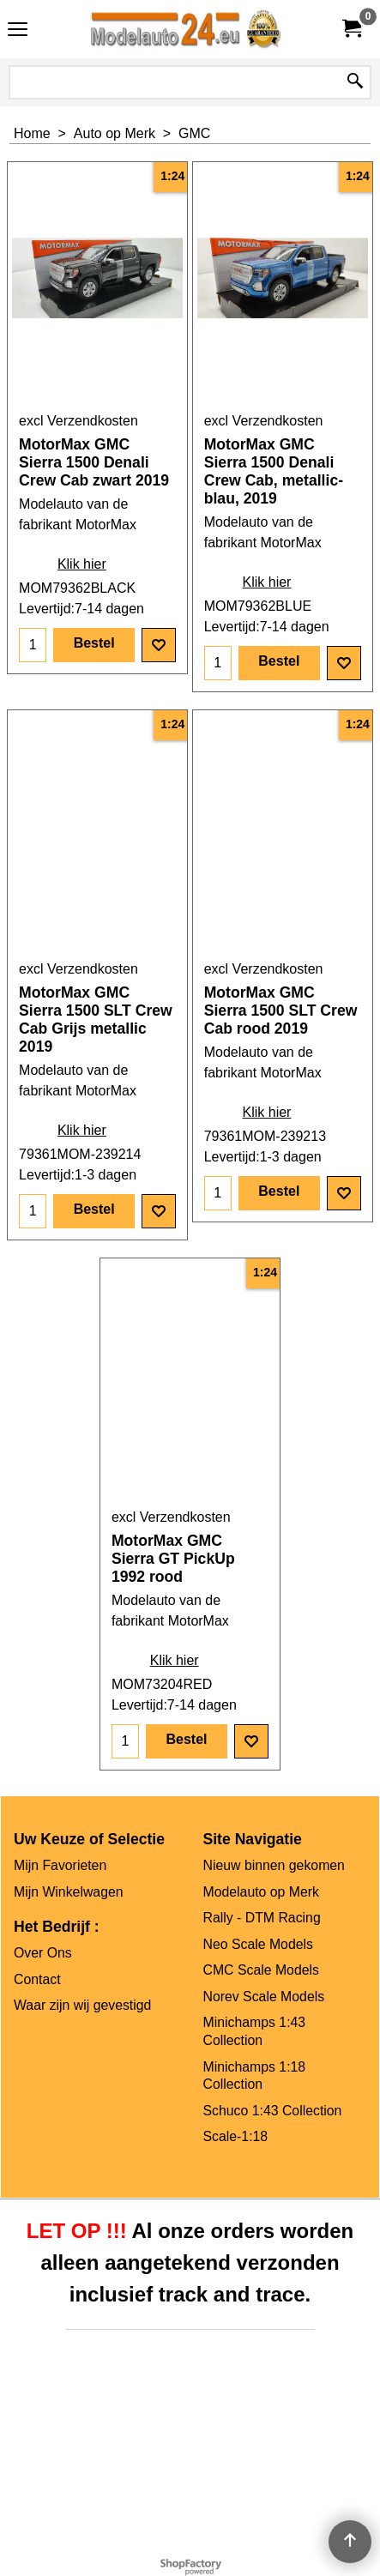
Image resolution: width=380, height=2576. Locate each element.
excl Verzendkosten (78, 420)
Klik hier (81, 564)
